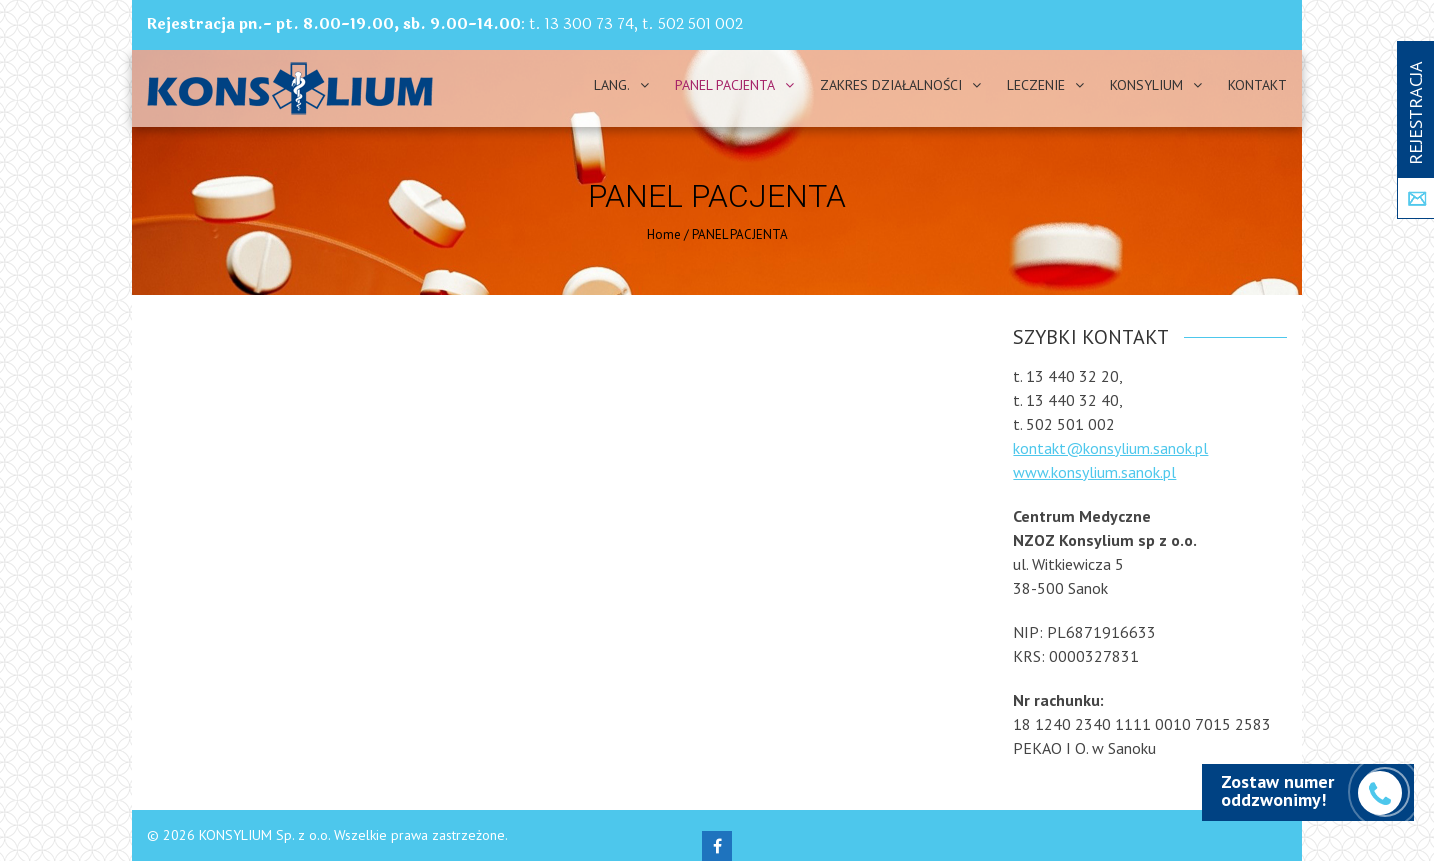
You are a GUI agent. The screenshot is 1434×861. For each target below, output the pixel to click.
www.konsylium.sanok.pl (1094, 472)
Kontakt (1257, 85)
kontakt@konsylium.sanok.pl (1110, 448)
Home (664, 234)
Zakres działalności (891, 85)
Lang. (612, 85)
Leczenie (1036, 85)
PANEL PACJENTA (725, 85)
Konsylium (1146, 85)
